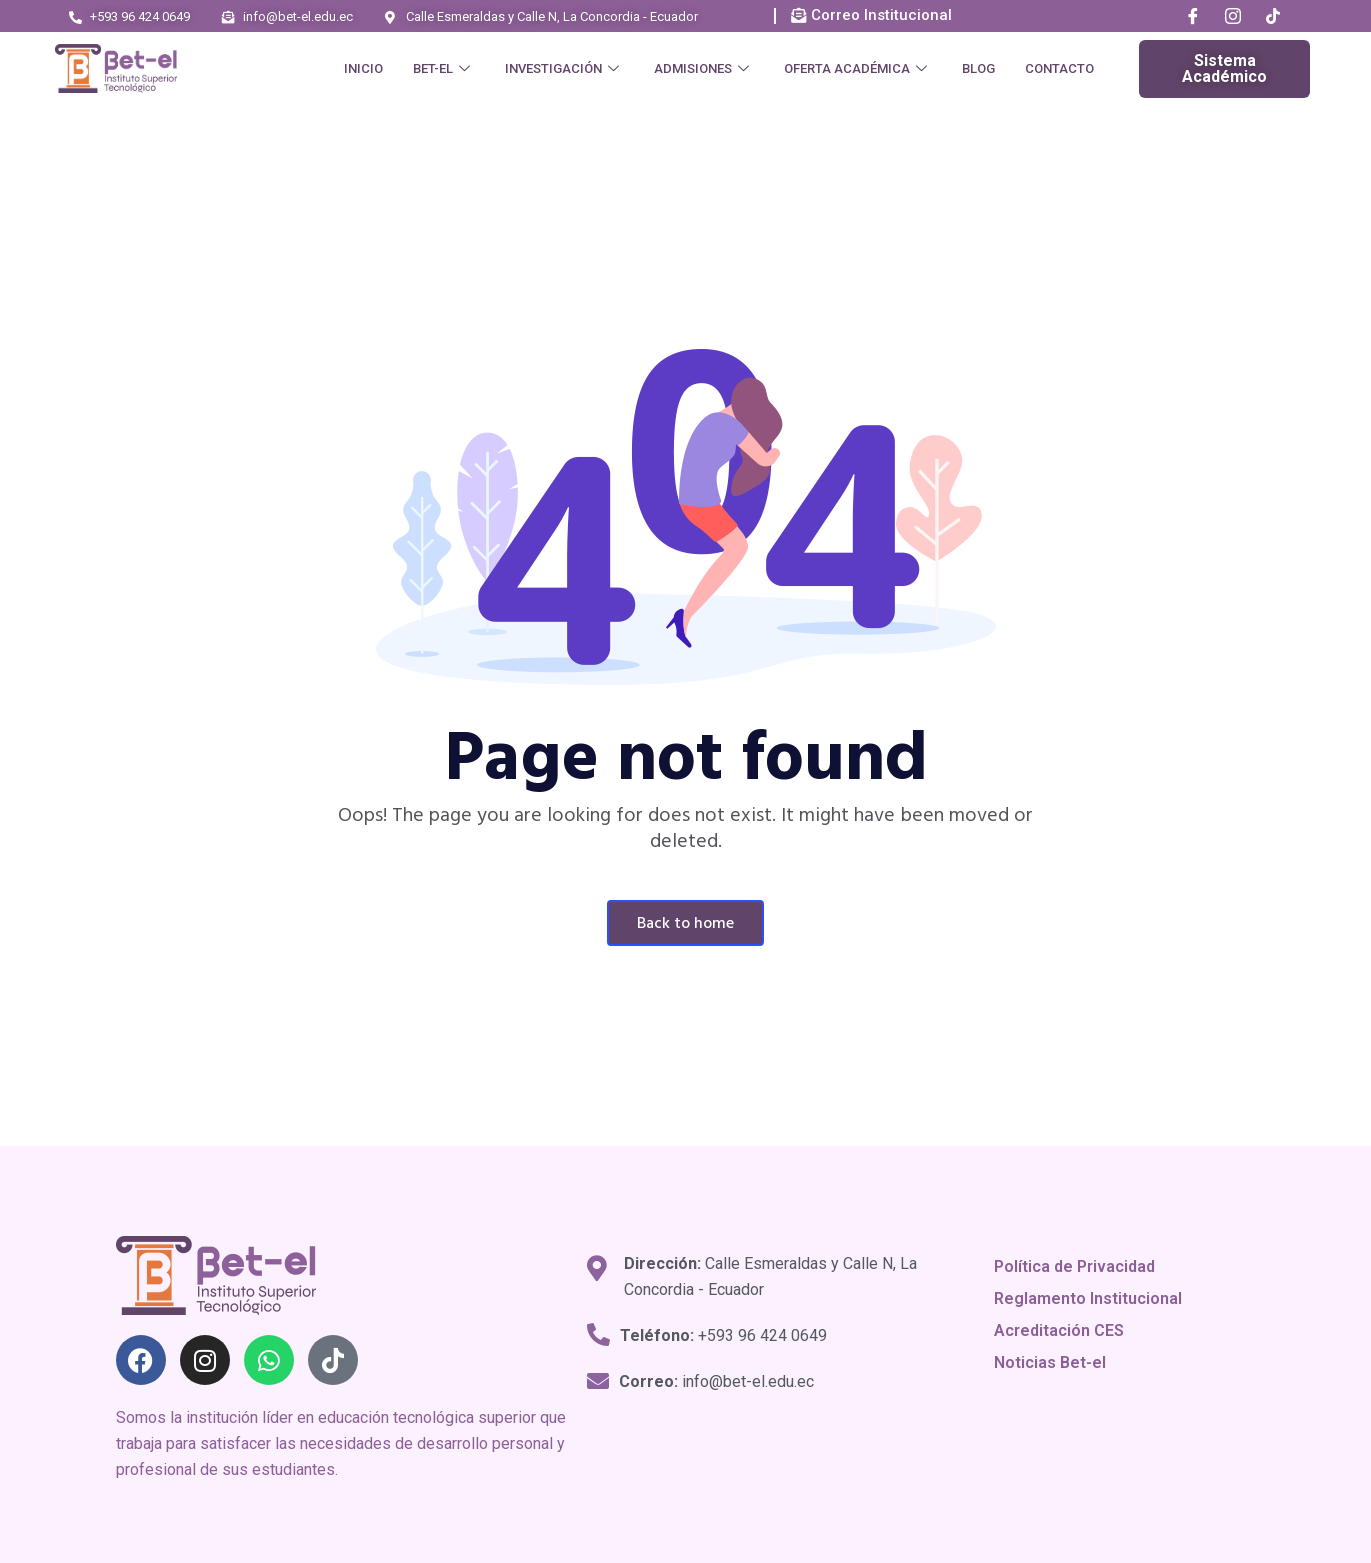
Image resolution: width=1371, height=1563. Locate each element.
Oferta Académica (858, 68)
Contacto (1059, 68)
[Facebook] (1193, 17)
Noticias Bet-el (1050, 1362)
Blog (978, 68)
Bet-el (444, 68)
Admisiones (704, 68)
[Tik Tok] (1273, 17)
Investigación (564, 68)
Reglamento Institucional (1088, 1298)
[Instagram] (1233, 17)
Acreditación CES (1059, 1330)
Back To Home (685, 924)
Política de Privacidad (1074, 1266)
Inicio (363, 68)
